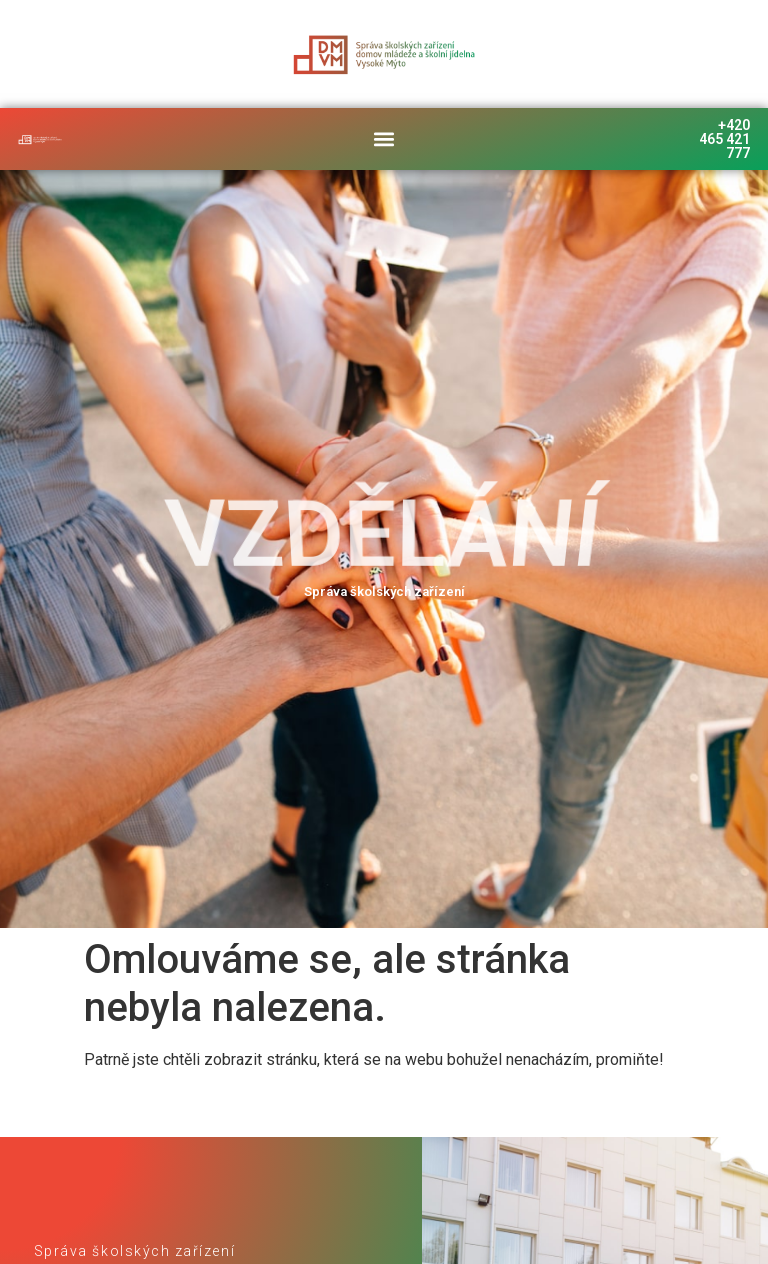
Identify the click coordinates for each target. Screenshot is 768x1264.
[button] (383, 138)
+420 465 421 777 (724, 139)
